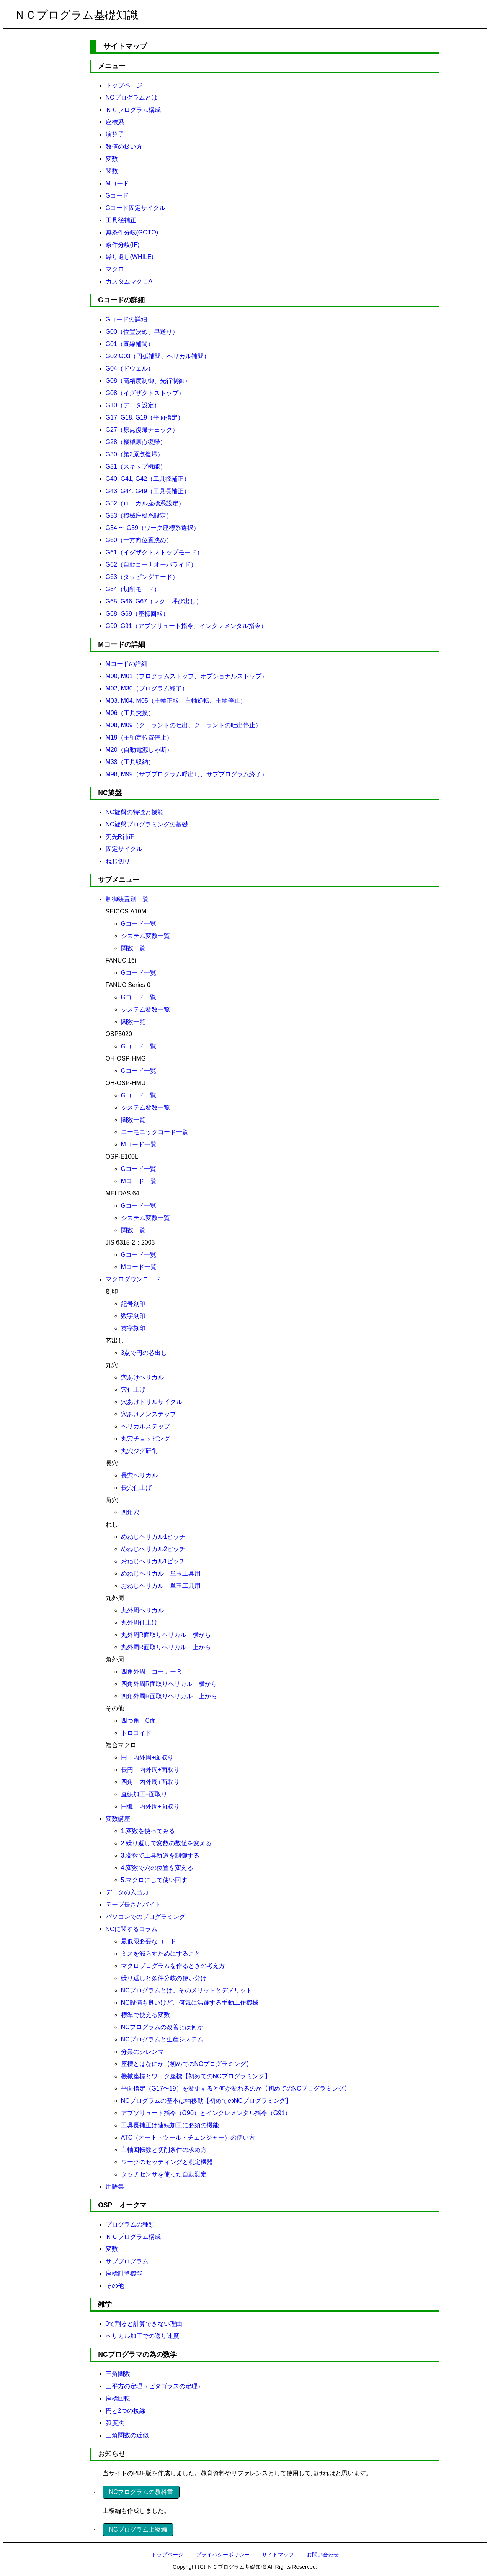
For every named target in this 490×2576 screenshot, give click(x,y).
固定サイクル (124, 849)
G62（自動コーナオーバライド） (151, 564)
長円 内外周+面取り (150, 1769)
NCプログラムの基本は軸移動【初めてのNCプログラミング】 (206, 2100)
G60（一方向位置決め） (139, 540)
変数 (112, 159)
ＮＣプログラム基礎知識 (76, 15)
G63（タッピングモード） (142, 577)
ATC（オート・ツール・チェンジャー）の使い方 (188, 2137)
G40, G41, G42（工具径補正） (148, 479)
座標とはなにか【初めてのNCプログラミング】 (186, 2064)
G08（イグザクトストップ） (145, 393)
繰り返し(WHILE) (130, 257)
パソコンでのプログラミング (145, 1917)
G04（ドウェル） (130, 368)
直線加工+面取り (144, 1794)
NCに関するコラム (131, 1929)
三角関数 (118, 2374)
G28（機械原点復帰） (136, 442)
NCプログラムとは (131, 97)
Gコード (117, 195)
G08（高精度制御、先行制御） (148, 380)
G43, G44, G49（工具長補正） (148, 491)
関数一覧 (133, 948)
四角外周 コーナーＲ (151, 1671)
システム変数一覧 (145, 936)
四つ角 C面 (138, 1720)
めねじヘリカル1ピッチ (153, 1536)
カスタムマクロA (129, 281)
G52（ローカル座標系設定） (145, 503)
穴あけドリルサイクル (151, 1402)
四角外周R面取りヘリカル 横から (169, 1684)
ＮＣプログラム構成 (133, 110)
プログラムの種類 (130, 2224)
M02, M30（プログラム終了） (147, 688)
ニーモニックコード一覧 (154, 1132)
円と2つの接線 (126, 2410)
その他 (115, 2285)
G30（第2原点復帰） (134, 454)
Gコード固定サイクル (135, 208)
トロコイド (136, 1733)
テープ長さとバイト (133, 1904)
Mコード (117, 183)
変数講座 (118, 1818)
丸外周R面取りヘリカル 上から (166, 1647)
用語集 (115, 2186)
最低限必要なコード (148, 1941)
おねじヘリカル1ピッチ (153, 1561)
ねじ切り (118, 861)
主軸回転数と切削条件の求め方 (164, 2149)
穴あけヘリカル (142, 1377)
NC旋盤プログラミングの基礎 (147, 824)
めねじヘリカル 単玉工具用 (161, 1573)
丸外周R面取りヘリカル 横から (166, 1635)
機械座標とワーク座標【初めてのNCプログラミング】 (196, 2076)
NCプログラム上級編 (138, 2529)
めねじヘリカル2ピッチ (153, 1549)
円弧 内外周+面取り (150, 1806)
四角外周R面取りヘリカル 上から (169, 1696)
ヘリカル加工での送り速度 (142, 2336)
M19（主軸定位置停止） (139, 737)
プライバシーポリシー (223, 2554)
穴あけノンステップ (148, 1414)
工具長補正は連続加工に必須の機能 (170, 2125)
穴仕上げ (133, 1389)
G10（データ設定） (133, 405)
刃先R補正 (120, 836)
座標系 (115, 122)
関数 (112, 171)
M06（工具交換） (130, 713)
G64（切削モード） (133, 589)
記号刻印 (133, 1303)
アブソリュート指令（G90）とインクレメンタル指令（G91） (206, 2113)
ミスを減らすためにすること (161, 1953)
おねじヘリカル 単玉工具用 (161, 1585)
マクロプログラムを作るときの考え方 (173, 1966)
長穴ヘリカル (139, 1475)
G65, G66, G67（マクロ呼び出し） (154, 601)
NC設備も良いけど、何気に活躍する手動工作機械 (189, 2002)
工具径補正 (121, 220)
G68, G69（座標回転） (137, 613)
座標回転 (118, 2398)
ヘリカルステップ (145, 1426)
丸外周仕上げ (139, 1622)
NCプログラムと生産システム (162, 2039)
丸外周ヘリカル (142, 1610)
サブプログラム (127, 2261)
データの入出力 (127, 1892)
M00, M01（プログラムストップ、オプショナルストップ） (187, 676)
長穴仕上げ (136, 1487)
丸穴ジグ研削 (139, 1451)
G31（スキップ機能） (136, 466)
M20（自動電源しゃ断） (139, 749)
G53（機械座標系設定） (139, 515)
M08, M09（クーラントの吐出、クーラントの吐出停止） (183, 725)
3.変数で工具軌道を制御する (160, 1855)
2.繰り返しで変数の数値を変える (166, 1843)
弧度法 (115, 2423)
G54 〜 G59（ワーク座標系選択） (152, 528)
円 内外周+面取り (147, 1757)
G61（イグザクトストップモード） (154, 552)
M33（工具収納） (130, 762)
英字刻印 (133, 1328)
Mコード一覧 (139, 1144)
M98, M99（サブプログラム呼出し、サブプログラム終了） (187, 774)
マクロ (115, 269)
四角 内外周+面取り (150, 1782)
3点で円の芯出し (144, 1352)
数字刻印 (133, 1316)
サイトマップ (278, 2554)
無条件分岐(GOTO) (132, 232)
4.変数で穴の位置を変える (157, 1867)
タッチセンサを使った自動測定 (164, 2174)
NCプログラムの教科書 (141, 2492)
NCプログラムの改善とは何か (162, 2027)
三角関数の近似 (127, 2435)
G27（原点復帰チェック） (142, 429)
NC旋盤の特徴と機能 (134, 812)
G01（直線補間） (130, 344)
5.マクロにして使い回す (154, 1880)
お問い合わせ (323, 2554)
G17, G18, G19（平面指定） (145, 417)
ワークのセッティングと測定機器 (167, 2162)
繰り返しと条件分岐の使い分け (164, 1978)
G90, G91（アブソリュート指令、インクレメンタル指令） (186, 626)
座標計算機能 (124, 2273)
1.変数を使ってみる (148, 1831)
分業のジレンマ (142, 2051)
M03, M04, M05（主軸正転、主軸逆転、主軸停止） (176, 700)
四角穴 (130, 1512)
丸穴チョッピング (145, 1438)
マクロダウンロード (133, 1279)
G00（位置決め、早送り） (142, 331)
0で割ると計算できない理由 (144, 2323)
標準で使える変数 (145, 2015)
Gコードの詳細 (126, 319)
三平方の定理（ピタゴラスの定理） (155, 2386)
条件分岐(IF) (123, 244)
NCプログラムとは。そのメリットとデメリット (186, 1990)
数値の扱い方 (124, 146)
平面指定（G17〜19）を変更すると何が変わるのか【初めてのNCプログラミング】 (235, 2088)
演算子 (115, 134)
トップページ (124, 85)
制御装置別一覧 (127, 899)
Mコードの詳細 (126, 664)
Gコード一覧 (138, 923)
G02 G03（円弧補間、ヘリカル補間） (158, 356)
